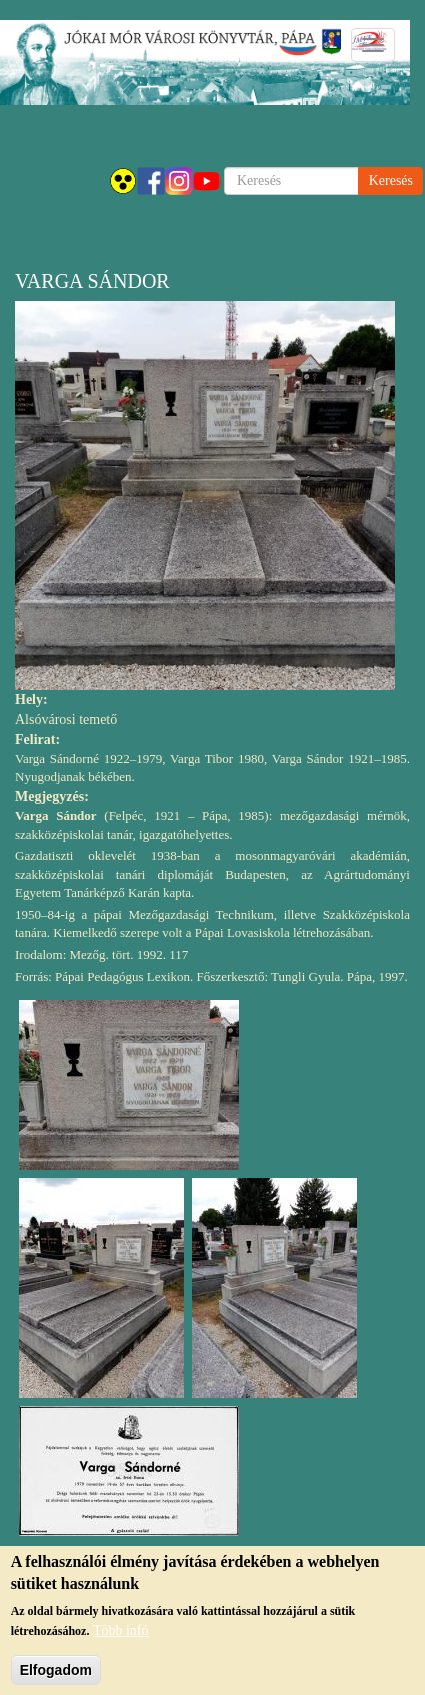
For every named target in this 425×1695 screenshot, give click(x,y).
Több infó (121, 1641)
